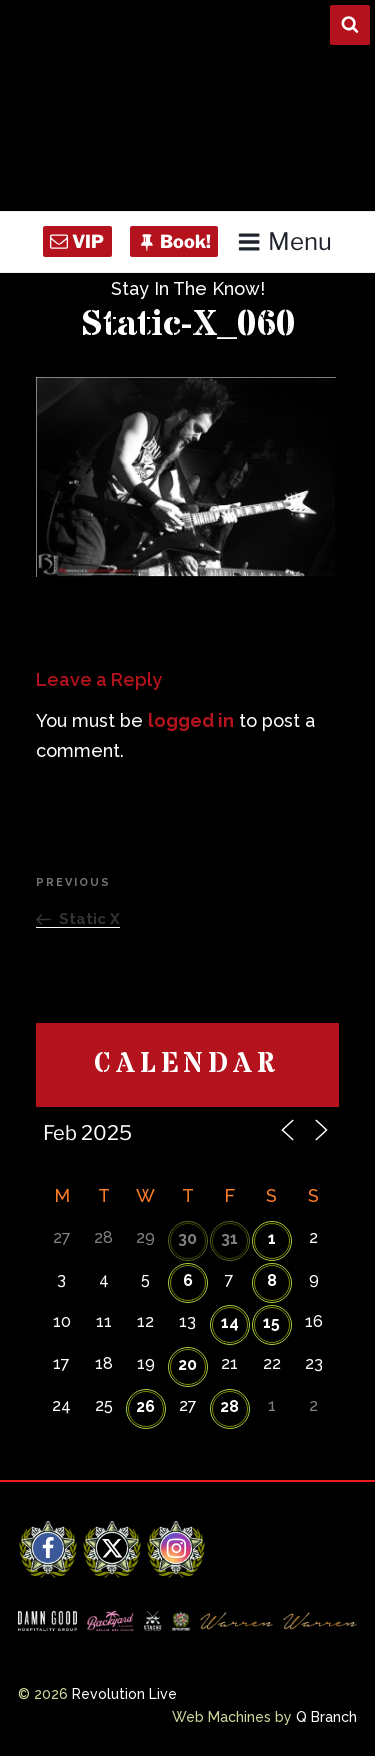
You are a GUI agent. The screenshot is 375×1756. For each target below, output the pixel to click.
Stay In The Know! (188, 288)
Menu (284, 241)
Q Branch (326, 1717)
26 (145, 1406)
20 (187, 1364)
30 (187, 1238)
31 (229, 1238)
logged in (191, 720)
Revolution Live (124, 1694)
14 (230, 1322)
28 (229, 1406)
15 (271, 1322)
